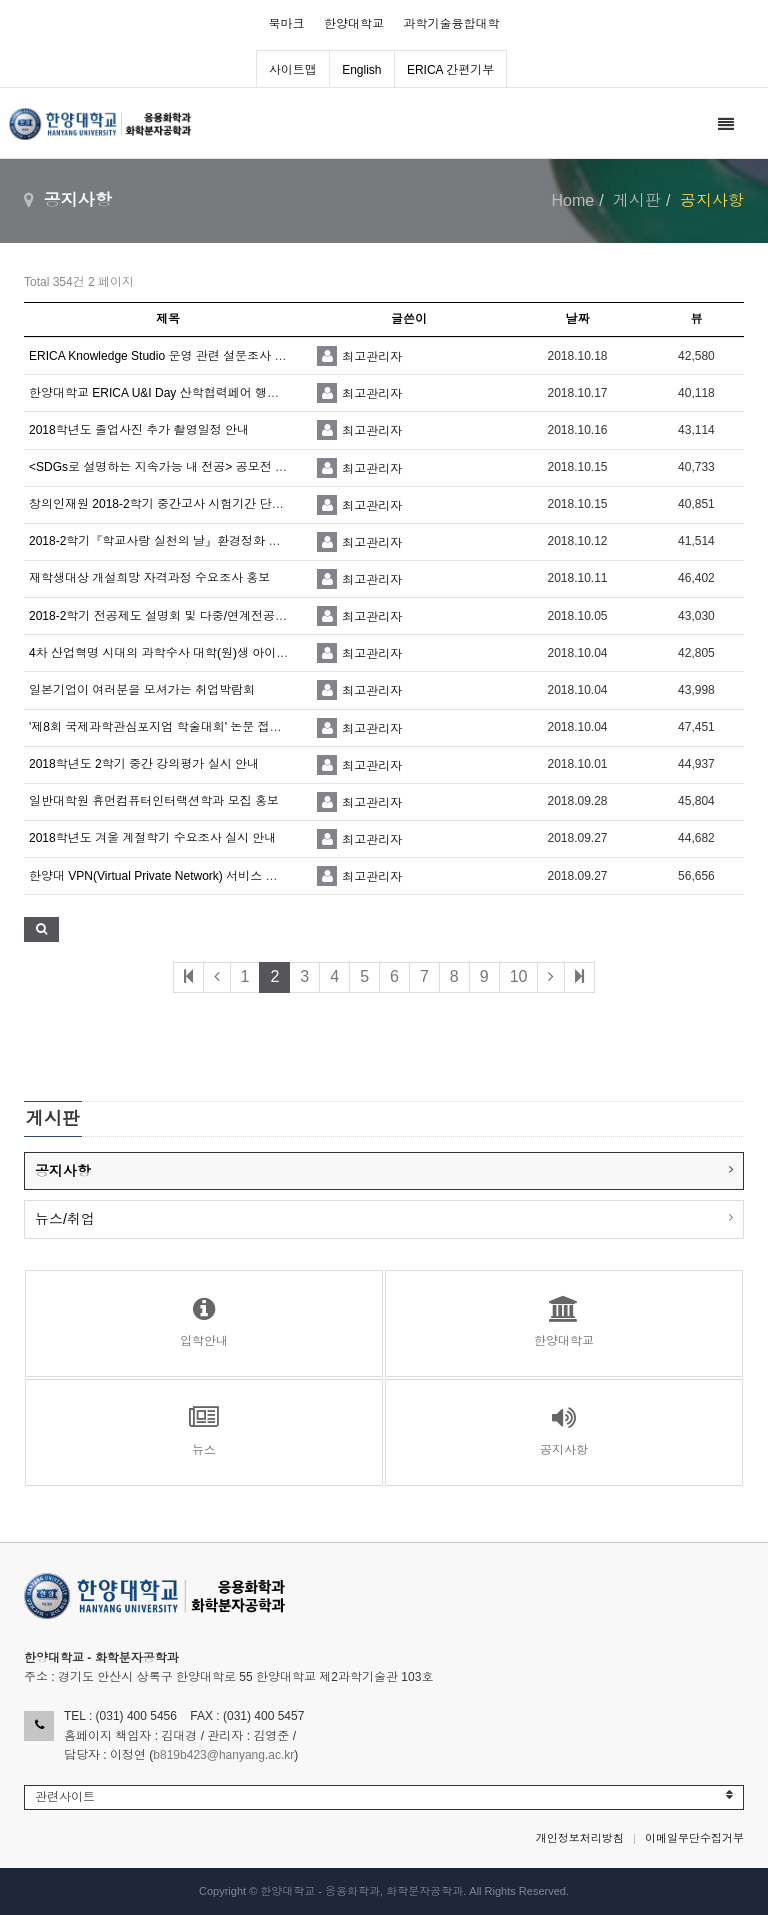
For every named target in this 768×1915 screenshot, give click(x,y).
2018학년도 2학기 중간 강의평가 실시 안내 (144, 764)
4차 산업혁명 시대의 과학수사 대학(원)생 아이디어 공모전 (184, 653)
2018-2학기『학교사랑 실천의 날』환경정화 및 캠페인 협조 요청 (201, 541)
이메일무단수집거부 (694, 1838)
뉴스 (204, 1431)
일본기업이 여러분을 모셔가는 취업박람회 (142, 690)
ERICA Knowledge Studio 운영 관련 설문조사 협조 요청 (177, 356)
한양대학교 (354, 24)
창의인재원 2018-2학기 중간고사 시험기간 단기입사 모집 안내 (195, 504)
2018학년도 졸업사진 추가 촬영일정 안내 (139, 430)
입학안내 (204, 1322)
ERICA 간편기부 (450, 70)
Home (573, 200)
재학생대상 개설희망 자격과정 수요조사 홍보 (149, 578)
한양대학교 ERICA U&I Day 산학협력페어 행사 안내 (167, 393)
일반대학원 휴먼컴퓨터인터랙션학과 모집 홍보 (154, 801)
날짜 (578, 319)
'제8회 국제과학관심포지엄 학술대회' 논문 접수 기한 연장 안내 (196, 727)
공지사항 (63, 1171)
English (361, 70)
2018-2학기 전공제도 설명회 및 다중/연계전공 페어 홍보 (179, 616)
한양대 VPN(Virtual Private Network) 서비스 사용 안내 (173, 876)
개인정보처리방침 (580, 1838)
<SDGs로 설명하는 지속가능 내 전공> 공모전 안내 (164, 467)
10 (519, 976)
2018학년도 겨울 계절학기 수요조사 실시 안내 (152, 838)
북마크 (287, 24)
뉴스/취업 (65, 1219)
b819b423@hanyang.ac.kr (223, 1755)
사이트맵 (293, 70)
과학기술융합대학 (451, 24)
